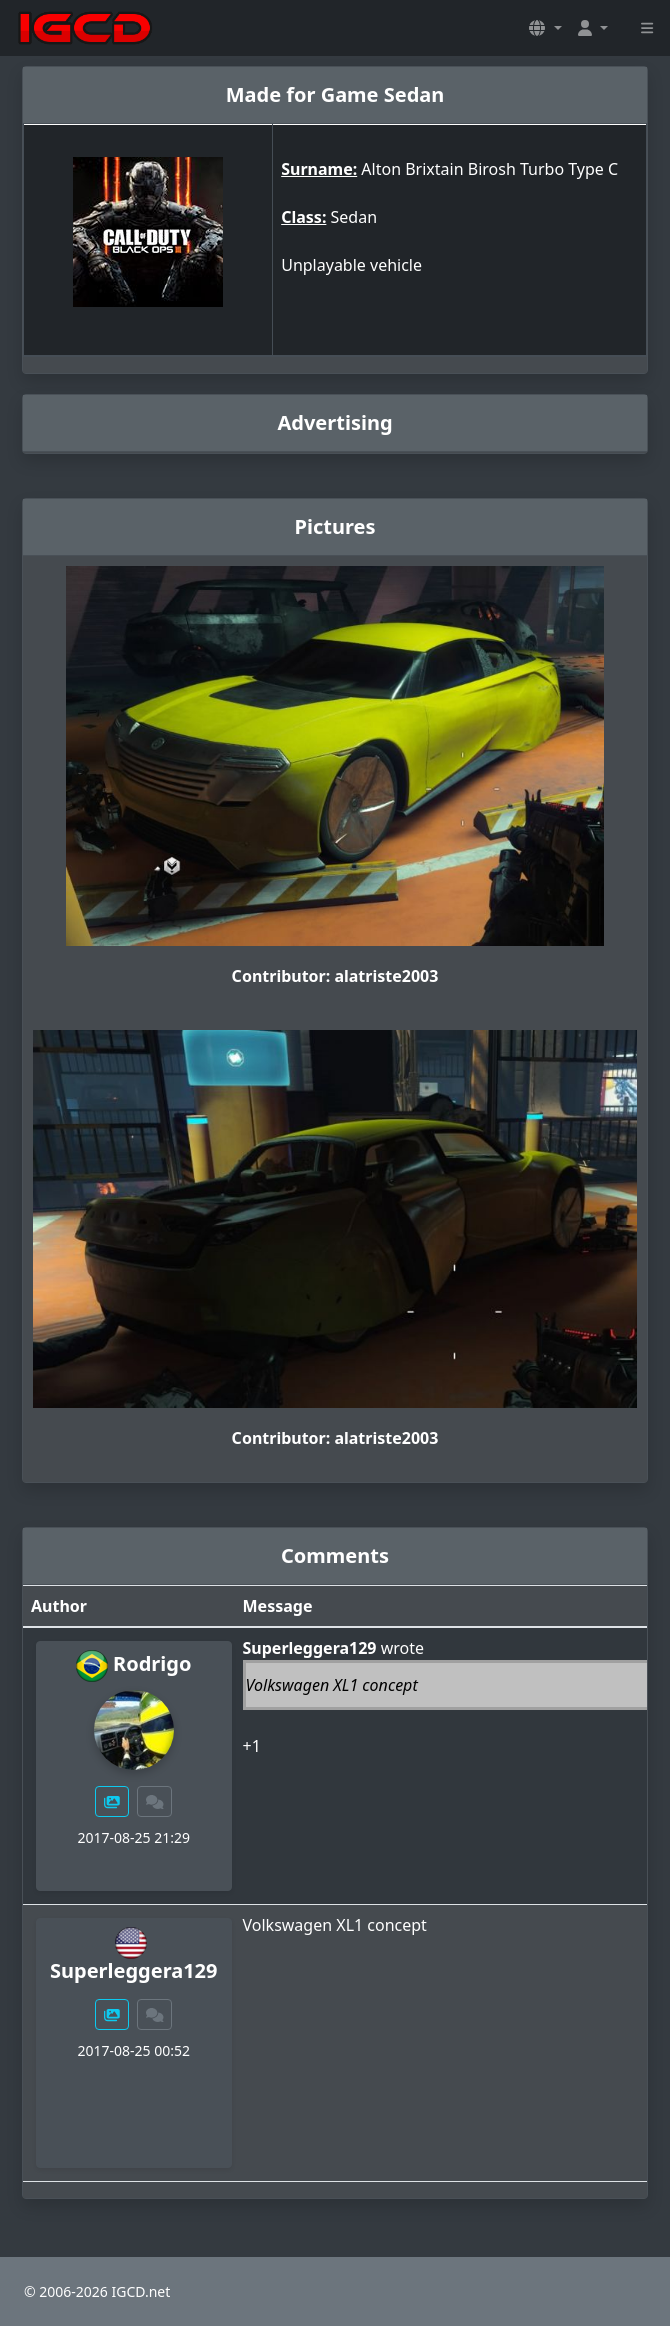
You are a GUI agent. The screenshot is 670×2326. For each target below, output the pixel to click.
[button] (545, 28)
